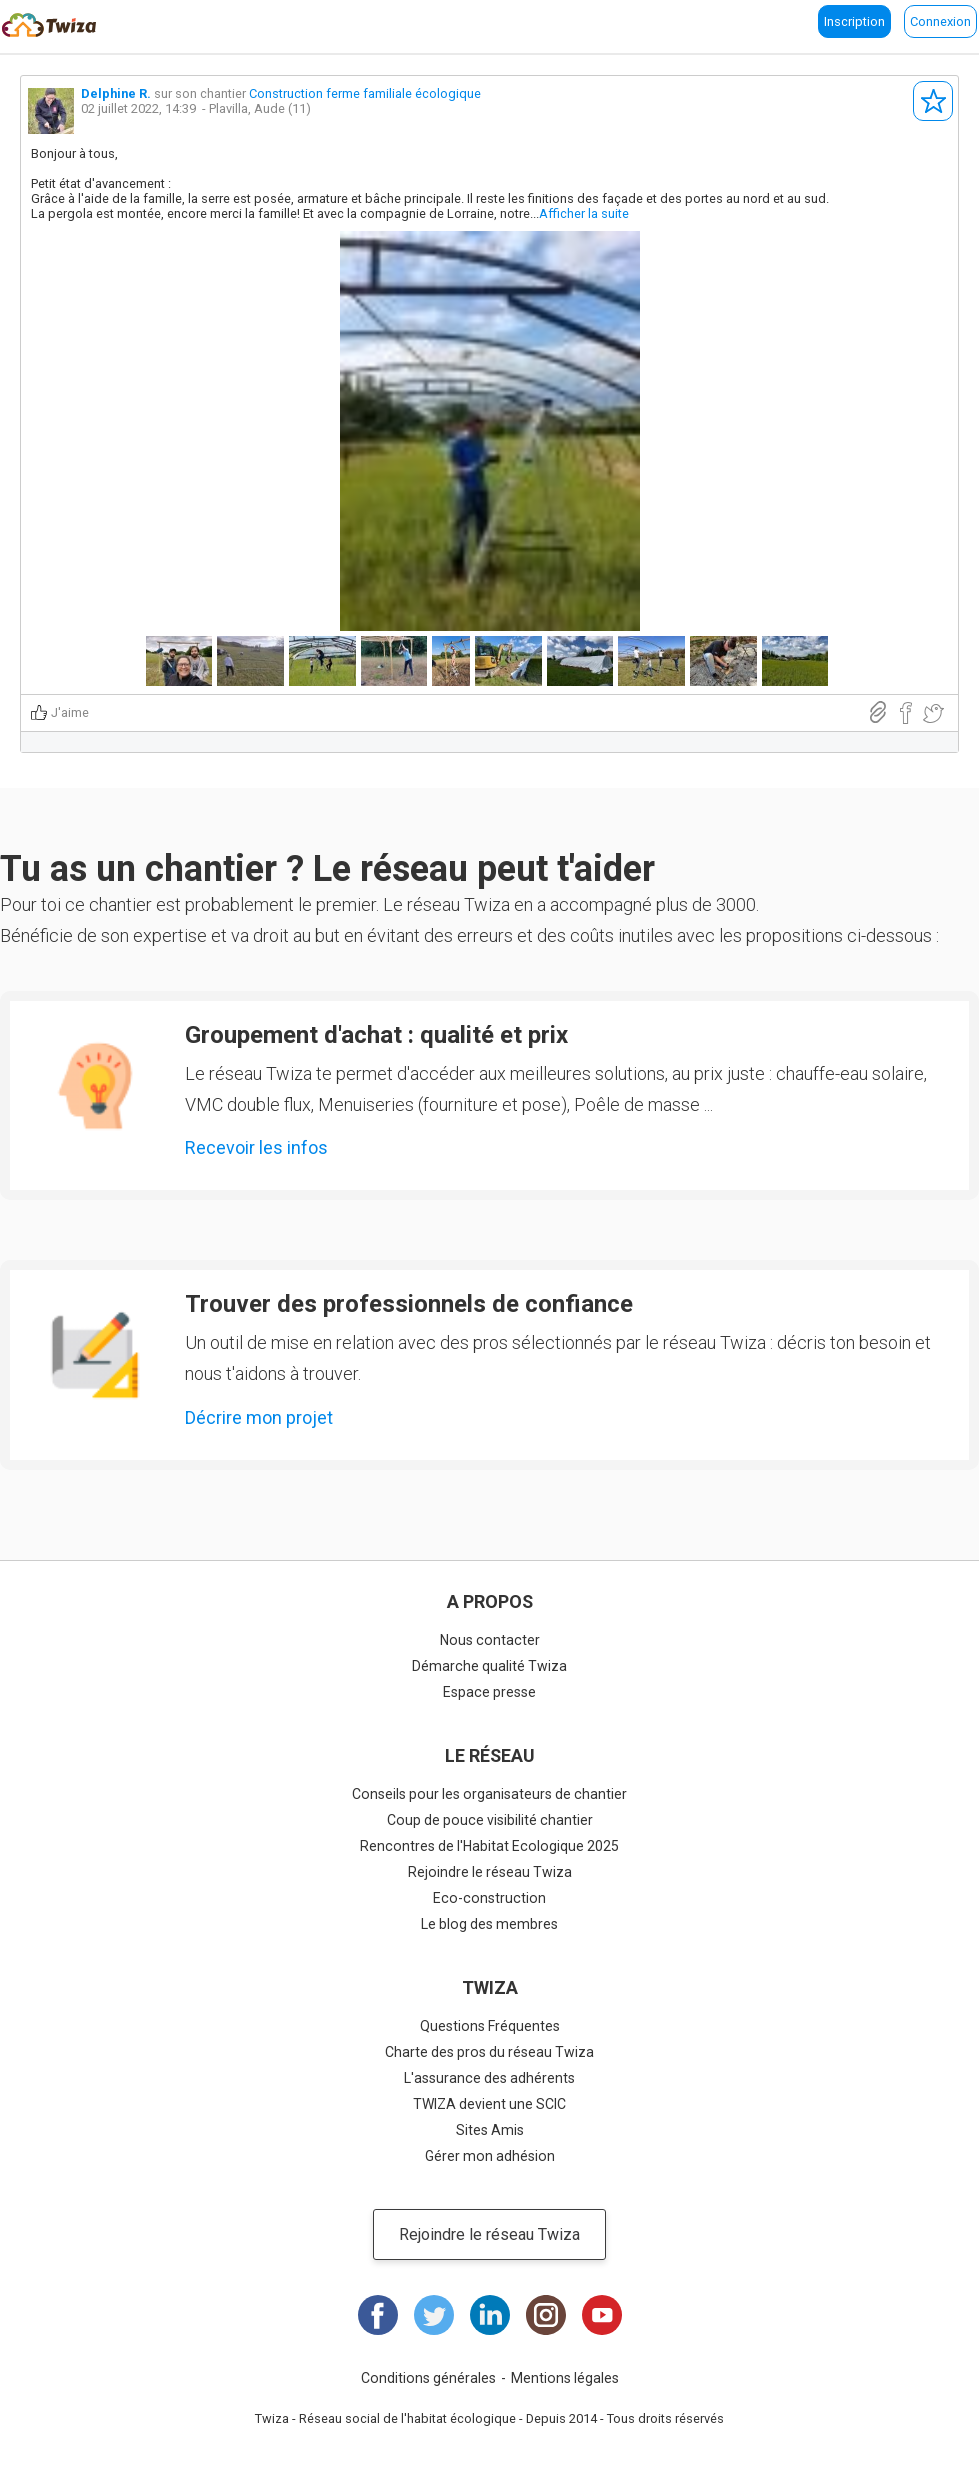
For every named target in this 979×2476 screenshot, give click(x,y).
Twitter (434, 2315)
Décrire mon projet (259, 1417)
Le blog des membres (489, 1924)
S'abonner (933, 101)
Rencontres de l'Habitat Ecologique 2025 (489, 1846)
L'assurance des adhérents (489, 2078)
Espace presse (489, 1692)
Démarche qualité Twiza (489, 1666)
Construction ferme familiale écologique (365, 93)
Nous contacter (490, 1640)
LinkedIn (490, 2315)
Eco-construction (489, 1898)
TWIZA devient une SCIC (489, 2104)
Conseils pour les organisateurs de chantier (489, 1794)
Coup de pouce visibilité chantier (490, 1820)
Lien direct (878, 712)
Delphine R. (116, 93)
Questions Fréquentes (490, 2026)
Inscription (854, 21)
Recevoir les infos (256, 1147)
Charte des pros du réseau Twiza (489, 2052)
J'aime (70, 712)
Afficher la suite (584, 213)
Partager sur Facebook (905, 713)
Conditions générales (428, 2378)
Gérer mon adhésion (490, 2156)
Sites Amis (490, 2130)
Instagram (546, 2315)
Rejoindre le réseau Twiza (490, 1872)
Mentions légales (565, 2378)
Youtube (602, 2315)
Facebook (378, 2315)
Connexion (940, 21)
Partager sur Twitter (933, 713)
